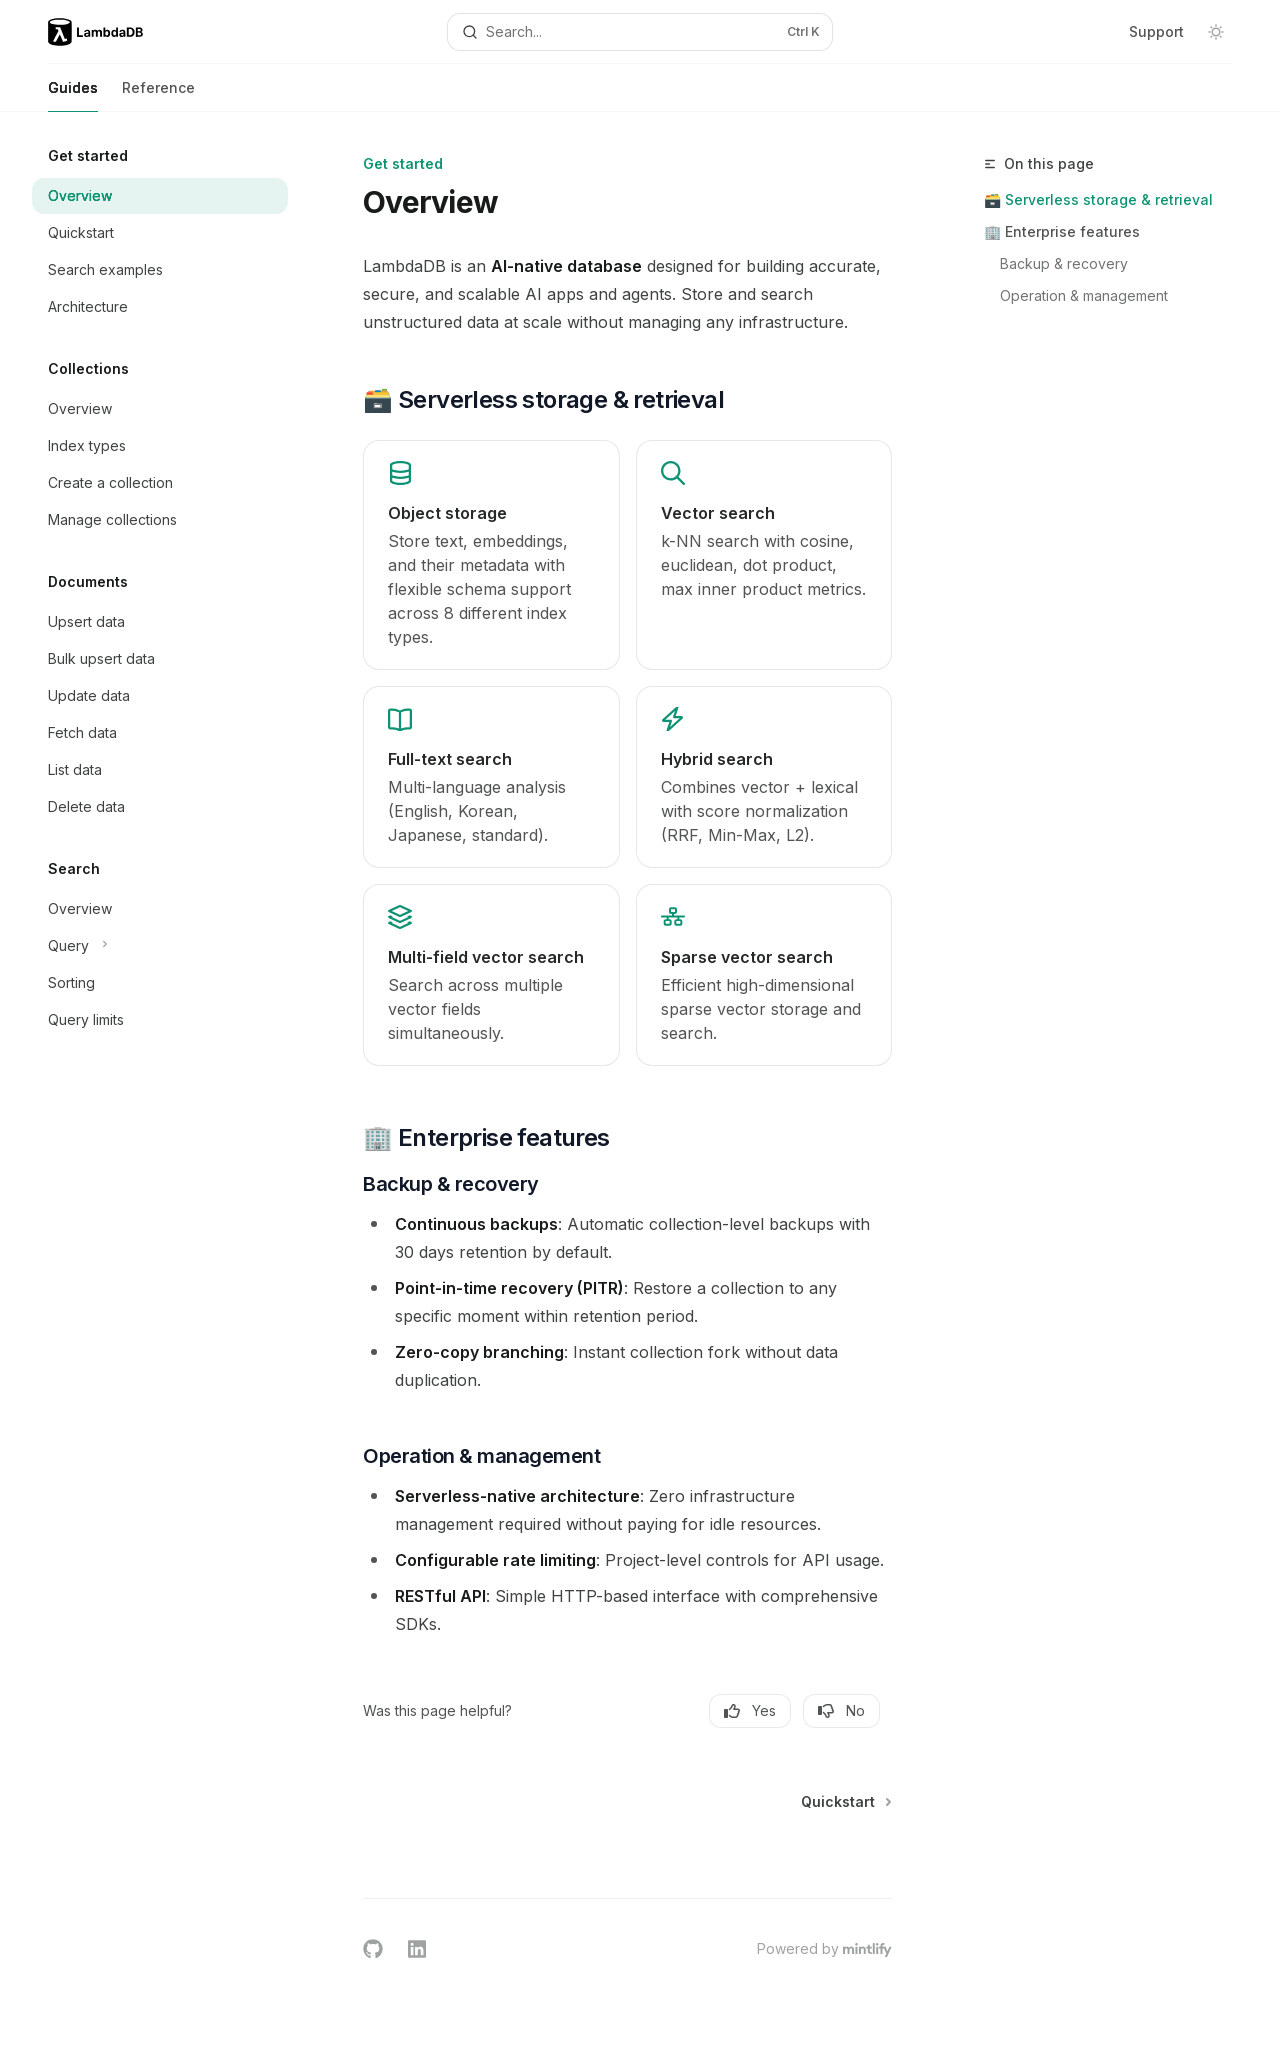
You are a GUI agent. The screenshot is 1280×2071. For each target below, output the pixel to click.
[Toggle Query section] (160, 946)
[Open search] (640, 32)
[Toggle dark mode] (1216, 32)
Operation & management (1084, 295)
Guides (73, 95)
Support (1156, 31)
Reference (158, 95)
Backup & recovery (1064, 263)
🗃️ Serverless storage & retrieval (1098, 199)
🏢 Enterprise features (1062, 231)
